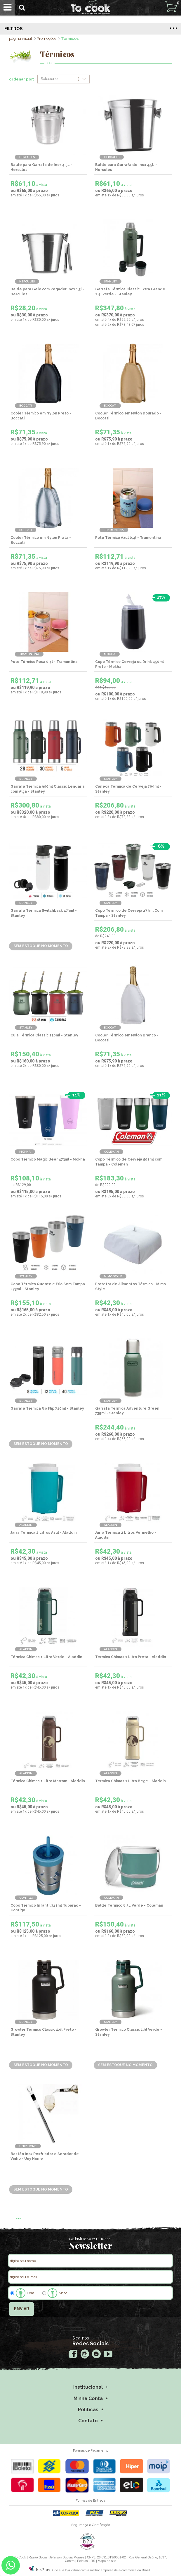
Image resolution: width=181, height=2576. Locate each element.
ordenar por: (21, 79)
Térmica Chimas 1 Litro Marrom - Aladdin (48, 1781)
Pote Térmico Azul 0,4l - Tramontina (128, 538)
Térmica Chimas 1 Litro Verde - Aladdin (46, 1657)
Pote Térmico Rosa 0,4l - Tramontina (44, 662)
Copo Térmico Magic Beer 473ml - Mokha (48, 1159)
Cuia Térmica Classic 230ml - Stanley (44, 1035)
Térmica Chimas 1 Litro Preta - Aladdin (130, 1657)
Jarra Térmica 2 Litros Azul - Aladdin (44, 1532)
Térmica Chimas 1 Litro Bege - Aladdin (130, 1781)
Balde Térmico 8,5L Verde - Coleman (129, 1905)
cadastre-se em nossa (90, 2238)
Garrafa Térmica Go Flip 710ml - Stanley (47, 1408)
